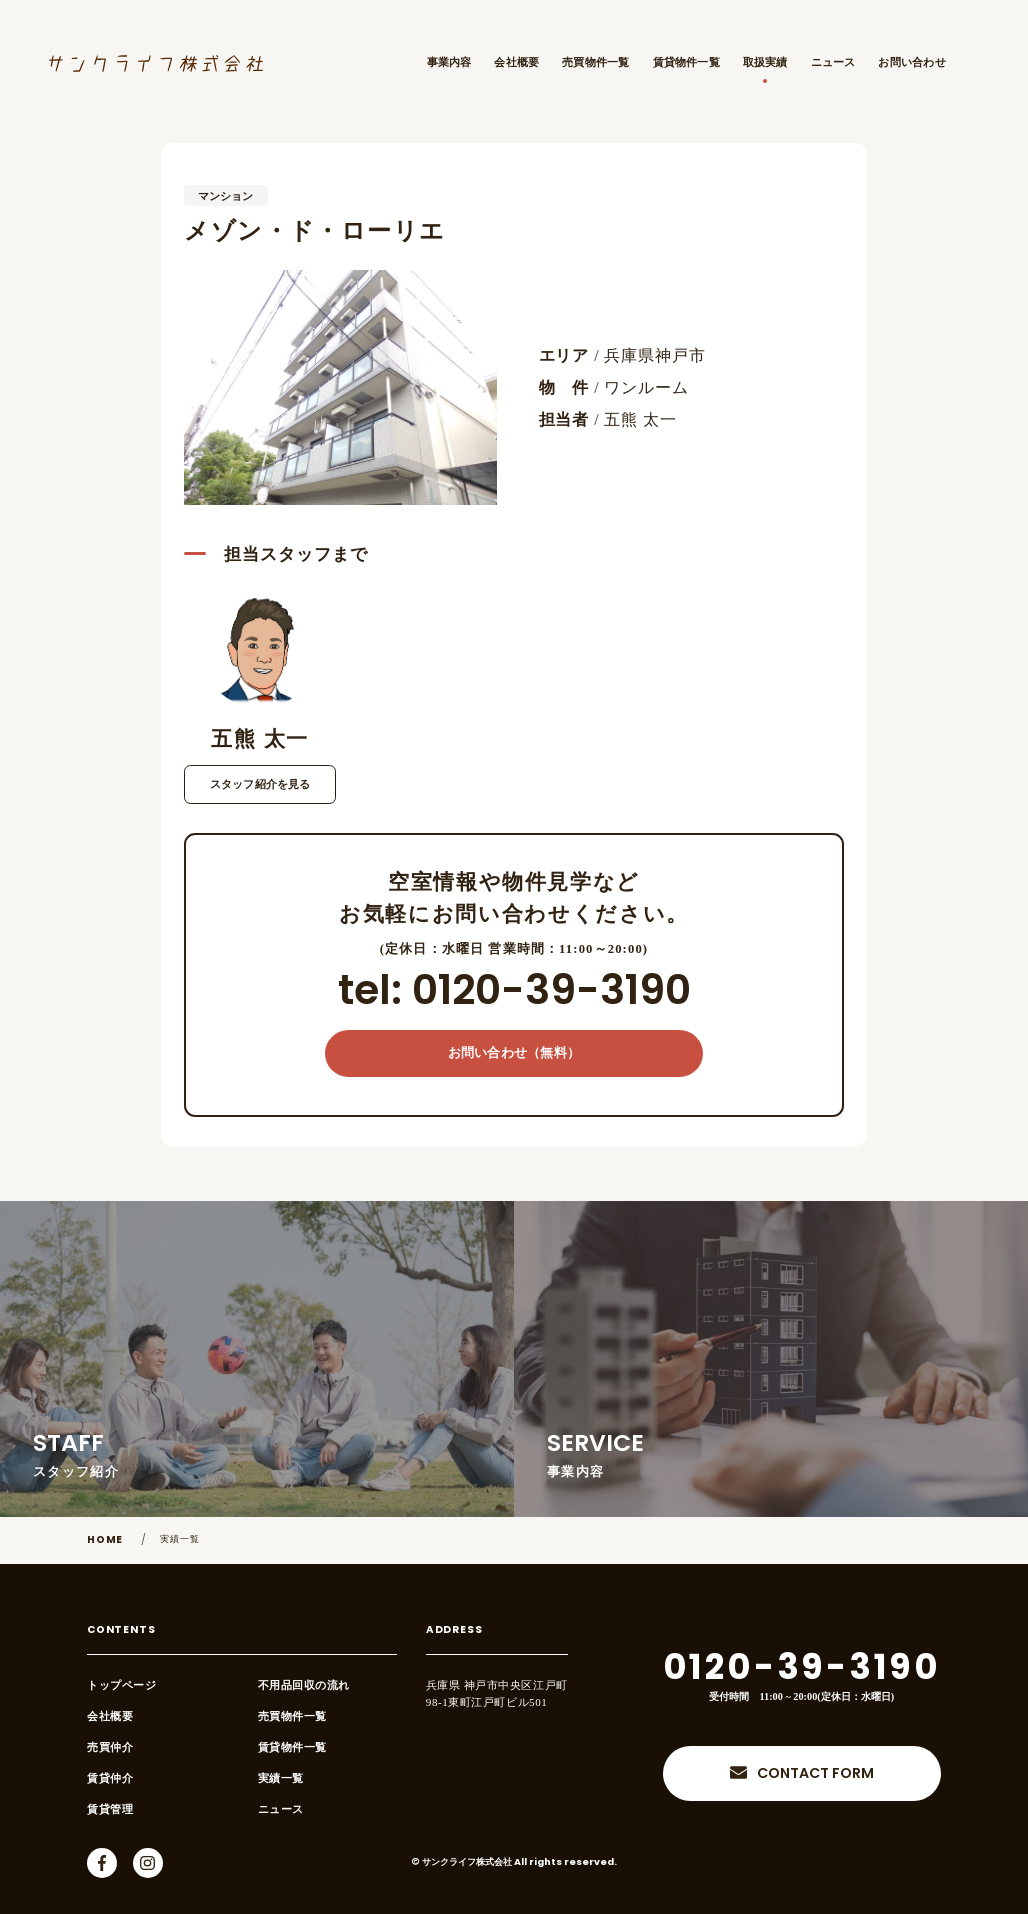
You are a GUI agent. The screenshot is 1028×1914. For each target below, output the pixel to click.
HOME (105, 1540)
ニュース (833, 62)
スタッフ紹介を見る (260, 784)
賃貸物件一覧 (686, 62)
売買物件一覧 (595, 62)
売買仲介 (110, 1747)
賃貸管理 (110, 1809)
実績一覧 (180, 1539)
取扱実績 (765, 62)
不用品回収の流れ (304, 1685)
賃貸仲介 (110, 1778)
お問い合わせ (911, 62)
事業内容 (449, 62)
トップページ (121, 1685)
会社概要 (516, 62)
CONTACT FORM (815, 1774)
